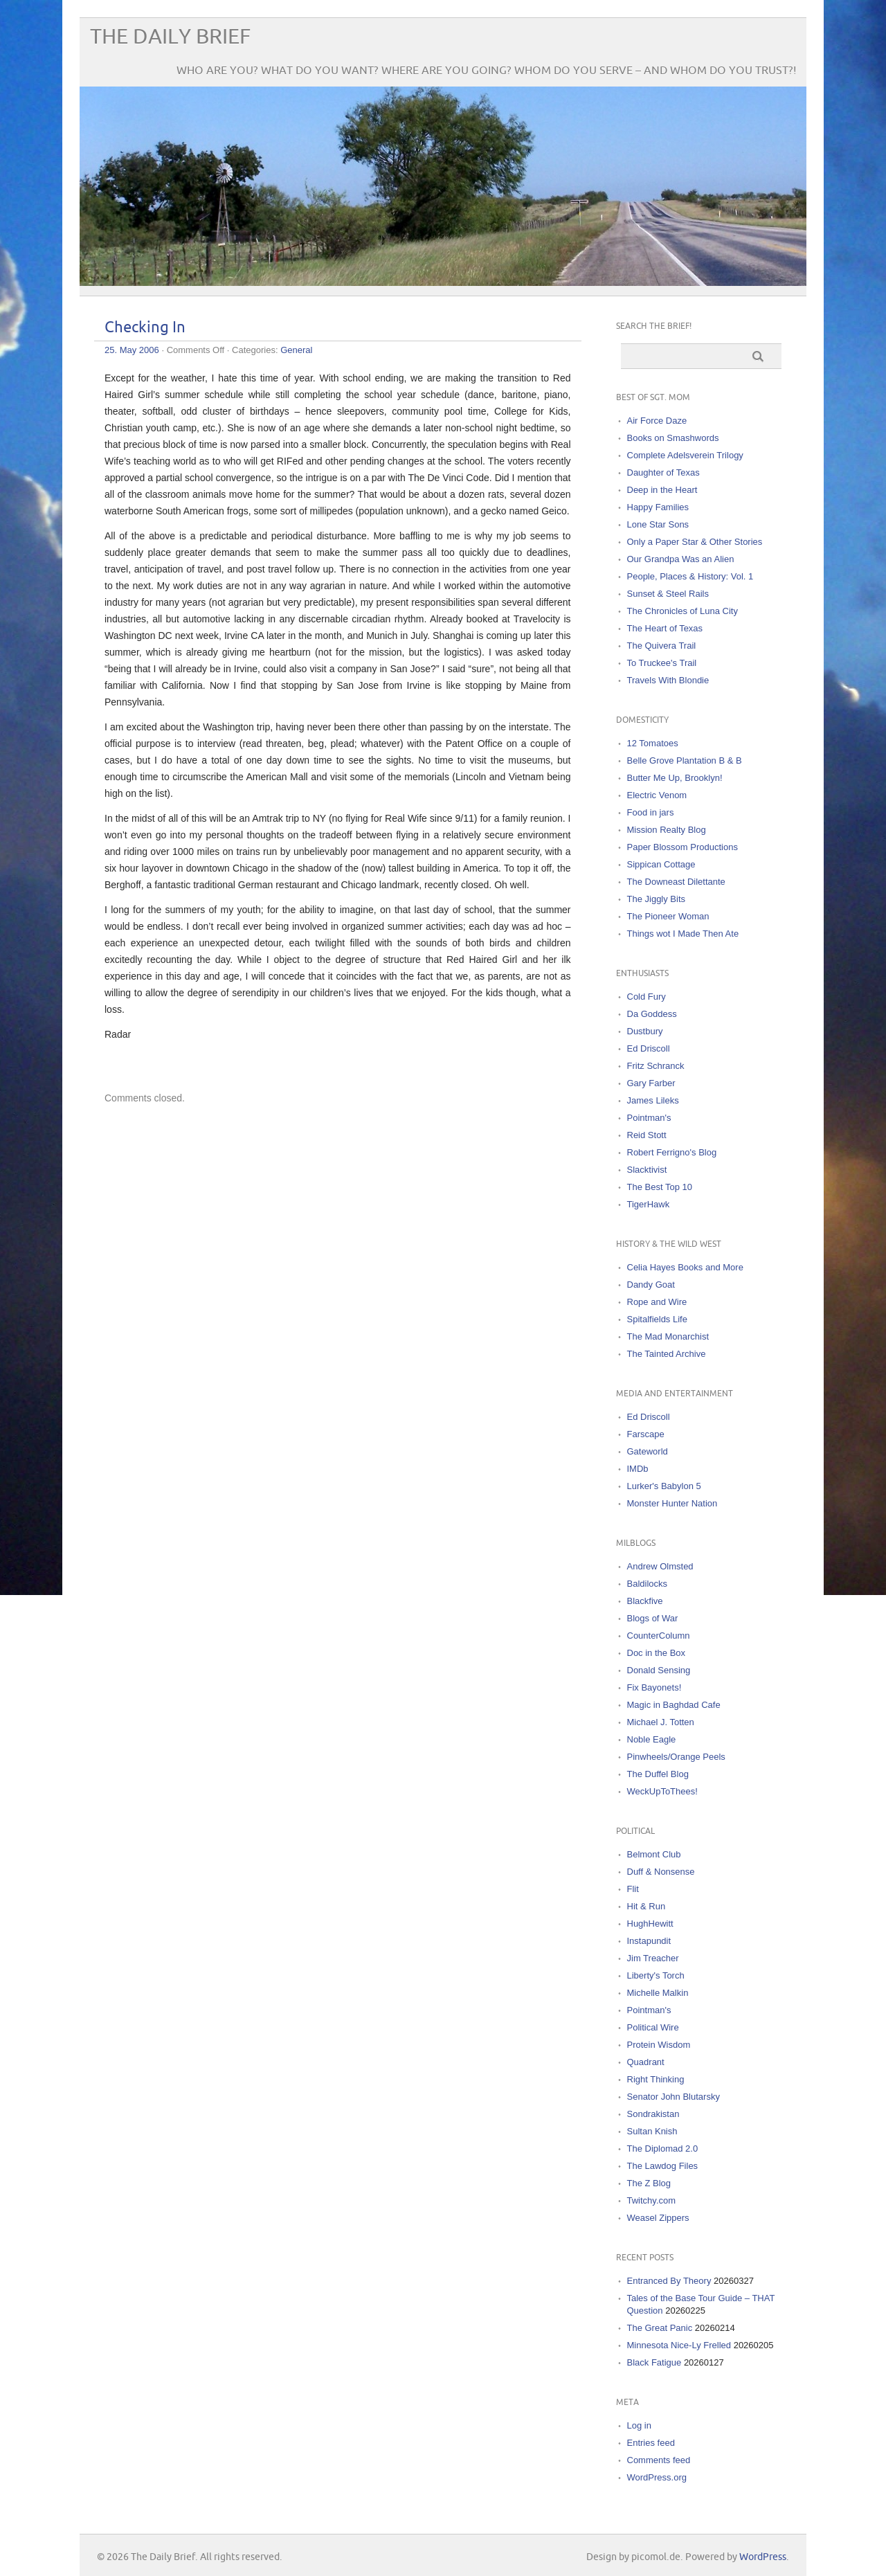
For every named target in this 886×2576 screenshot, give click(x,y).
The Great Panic (660, 2328)
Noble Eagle (651, 1739)
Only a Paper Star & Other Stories (695, 542)
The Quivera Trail (661, 645)
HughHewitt (650, 1923)
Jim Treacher (653, 1958)
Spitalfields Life (657, 1319)
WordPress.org (657, 2477)
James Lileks (653, 1100)
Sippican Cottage (661, 864)
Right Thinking (656, 2079)
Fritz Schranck (656, 1066)
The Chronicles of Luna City (682, 611)
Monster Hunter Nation (672, 1503)
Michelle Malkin (658, 1993)
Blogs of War (652, 1618)
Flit (633, 1889)
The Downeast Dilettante (676, 881)
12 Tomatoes (652, 743)
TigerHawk (648, 1204)
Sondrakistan (653, 2114)
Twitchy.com (651, 2200)
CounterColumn (658, 1635)
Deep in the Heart (662, 490)
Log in (639, 2425)
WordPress (762, 2557)
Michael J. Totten (660, 1722)
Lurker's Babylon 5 (664, 1486)
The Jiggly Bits (656, 899)
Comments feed (659, 2460)
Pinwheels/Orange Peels (676, 1756)
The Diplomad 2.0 (662, 2148)
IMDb (638, 1468)
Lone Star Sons (658, 524)
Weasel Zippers (658, 2218)
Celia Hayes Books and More (685, 1267)
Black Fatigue (654, 2362)
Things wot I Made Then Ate (683, 933)
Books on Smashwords (673, 438)
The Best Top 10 (659, 1187)
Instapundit (649, 1941)
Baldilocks (647, 1583)
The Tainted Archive (666, 1354)
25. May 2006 (132, 350)
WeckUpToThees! (662, 1791)
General (296, 350)
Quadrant (645, 2062)
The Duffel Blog (658, 1774)
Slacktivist (647, 1169)
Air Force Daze (657, 420)
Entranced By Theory (669, 2281)
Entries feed (651, 2443)
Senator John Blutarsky (673, 2096)
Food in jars (650, 812)
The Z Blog (649, 2183)
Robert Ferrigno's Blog (672, 1152)
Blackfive (645, 1601)
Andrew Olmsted (660, 1566)
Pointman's (649, 1118)
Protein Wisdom (659, 2044)
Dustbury (645, 1031)
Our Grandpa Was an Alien (680, 559)
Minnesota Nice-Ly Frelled (679, 2345)
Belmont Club (654, 1854)
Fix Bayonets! (654, 1687)
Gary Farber (651, 1083)
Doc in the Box (656, 1653)
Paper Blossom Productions (682, 847)
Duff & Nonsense (661, 1871)
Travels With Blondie (668, 680)
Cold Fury (646, 996)
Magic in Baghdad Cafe (674, 1705)
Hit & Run (646, 1906)
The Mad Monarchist (668, 1336)
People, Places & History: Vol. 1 (690, 576)
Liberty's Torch (656, 1975)
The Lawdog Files (662, 2166)
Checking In (145, 328)
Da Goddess (652, 1014)
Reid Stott (647, 1135)
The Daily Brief (170, 37)
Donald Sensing (659, 1670)
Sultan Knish (652, 2131)
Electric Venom (657, 795)
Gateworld (647, 1451)
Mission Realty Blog (666, 830)
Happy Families (658, 507)
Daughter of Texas (663, 472)
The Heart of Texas (665, 628)
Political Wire (653, 2027)
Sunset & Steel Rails (668, 593)
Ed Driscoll (648, 1048)
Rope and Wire (657, 1302)
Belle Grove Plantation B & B (684, 760)
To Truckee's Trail (662, 663)
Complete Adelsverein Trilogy (685, 455)
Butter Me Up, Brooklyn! (675, 778)
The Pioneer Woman (668, 916)
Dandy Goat (651, 1284)
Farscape (645, 1434)
